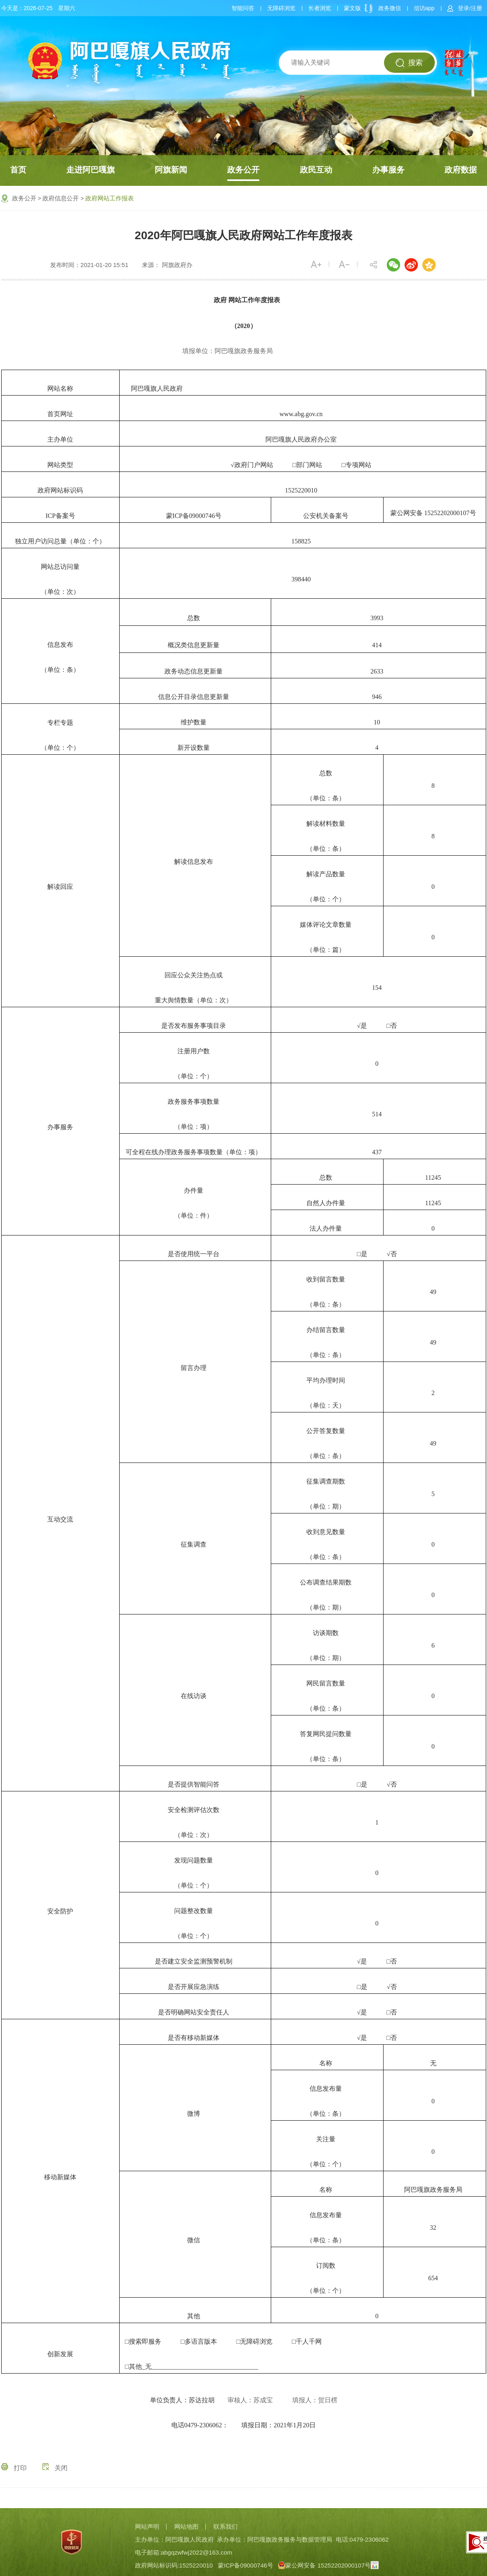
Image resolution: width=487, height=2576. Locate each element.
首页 (18, 169)
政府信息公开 (60, 198)
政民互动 (316, 169)
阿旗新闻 (171, 169)
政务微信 (389, 8)
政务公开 (243, 169)
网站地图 (186, 2526)
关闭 (54, 2467)
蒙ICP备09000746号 (245, 2565)
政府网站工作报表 (109, 198)
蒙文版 (352, 8)
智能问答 (243, 8)
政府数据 (461, 169)
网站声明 (147, 2526)
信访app (424, 8)
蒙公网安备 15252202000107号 (433, 511)
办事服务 (388, 169)
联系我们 (225, 2526)
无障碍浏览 (281, 8)
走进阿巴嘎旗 (90, 169)
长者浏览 (319, 8)
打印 (14, 2467)
